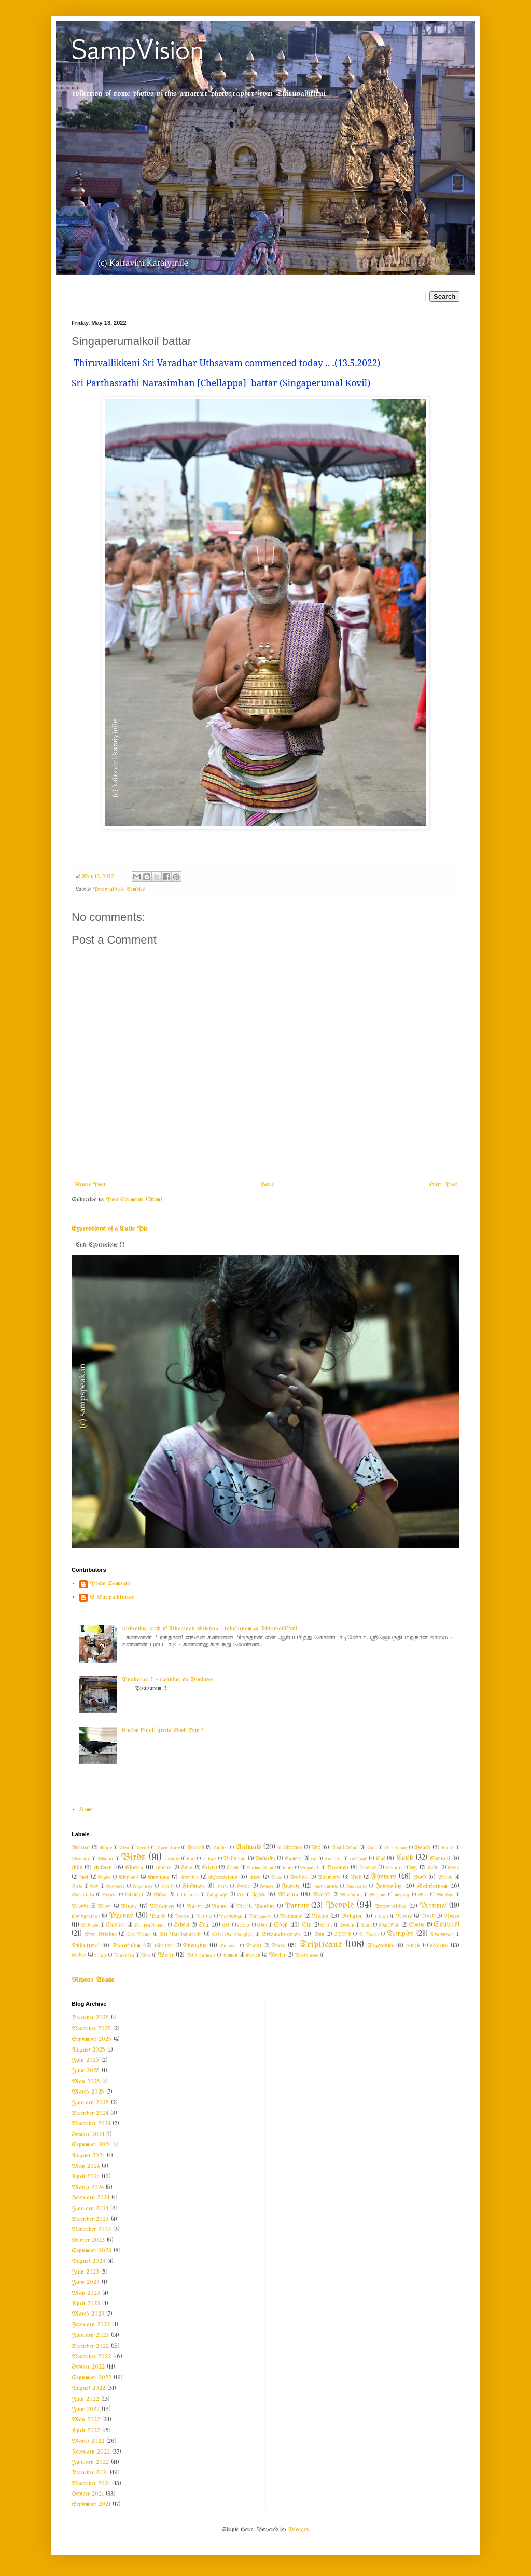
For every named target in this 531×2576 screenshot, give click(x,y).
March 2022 (88, 2441)
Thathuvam (442, 1934)
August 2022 (88, 2388)
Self (226, 1925)
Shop (281, 1925)
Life (240, 1895)
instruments (326, 1886)
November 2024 (91, 2124)
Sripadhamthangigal (233, 1934)
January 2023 (90, 2335)
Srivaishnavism (281, 1934)
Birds (133, 1857)
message (402, 1895)
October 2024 (88, 2134)
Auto (372, 1847)
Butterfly (265, 1859)
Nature (220, 1906)
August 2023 (88, 2261)
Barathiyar (396, 1847)
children (103, 1868)
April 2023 (86, 2304)
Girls (77, 1886)
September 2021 (91, 2504)
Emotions (159, 1877)
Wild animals (201, 1955)
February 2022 (91, 2452)
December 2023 (90, 2219)
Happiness (143, 1886)
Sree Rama (139, 1934)
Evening (189, 1877)
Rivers (404, 1916)
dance (288, 1868)
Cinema (134, 1868)
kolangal (134, 1895)
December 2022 (90, 2346)
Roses (451, 1916)
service (243, 1925)
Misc (423, 1895)
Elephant (128, 1877)
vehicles (439, 1946)
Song (366, 1925)
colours (164, 1868)
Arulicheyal (345, 1848)
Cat (380, 1858)
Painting (265, 1906)
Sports (417, 1925)
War (146, 1955)
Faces (276, 1877)
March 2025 (88, 2092)
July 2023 (85, 2272)
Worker (277, 1955)
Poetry (182, 1916)
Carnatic (333, 1858)
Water (166, 1955)
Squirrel (446, 1925)
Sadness (90, 1925)
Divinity (393, 1868)
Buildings (234, 1859)
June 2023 (86, 2282)
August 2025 (88, 2050)
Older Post (443, 1185)
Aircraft (195, 1848)
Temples (135, 889)
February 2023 (91, 2325)
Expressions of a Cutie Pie (110, 1229)
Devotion (337, 1868)
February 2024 (90, 2198)
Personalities (108, 889)
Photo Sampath (110, 1584)
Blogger (298, 2530)
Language (216, 1895)
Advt (124, 1847)
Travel (253, 1946)
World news (307, 1955)
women (253, 1955)
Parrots (296, 1906)
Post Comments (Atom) (134, 1200)
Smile (326, 1925)
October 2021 (88, 2494)
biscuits (171, 1858)
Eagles (104, 1877)
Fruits (445, 1877)
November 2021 (91, 2484)
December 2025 (90, 2018)
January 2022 (90, 2462)
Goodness (115, 1886)
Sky (306, 1925)
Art (315, 1848)
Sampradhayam (150, 1925)
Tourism (229, 1945)
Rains (320, 1916)
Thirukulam (126, 1946)
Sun (319, 1934)
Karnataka (83, 1895)
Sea (203, 1925)
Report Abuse (93, 1980)
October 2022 (88, 2367)
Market (321, 1895)
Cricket (209, 1868)
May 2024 (86, 2166)
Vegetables (380, 1946)
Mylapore (162, 1906)
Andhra (221, 1847)
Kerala (109, 1895)
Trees (278, 1946)
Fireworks (329, 1877)
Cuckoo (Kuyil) (261, 1868)
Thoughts (195, 1946)
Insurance (356, 1886)
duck (84, 1877)
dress (453, 1868)
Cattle (405, 1858)
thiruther (164, 1946)
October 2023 (88, 2240)
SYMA (342, 1934)
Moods (80, 1906)
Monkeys (445, 1895)
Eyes (255, 1877)
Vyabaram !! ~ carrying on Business (168, 1680)
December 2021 (90, 2473)
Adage (105, 1847)
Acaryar (81, 1848)
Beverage (81, 1858)
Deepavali (310, 1868)
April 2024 (86, 2176)
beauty (448, 1847)
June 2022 (86, 2409)
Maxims (377, 1895)
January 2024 (90, 2209)
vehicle (413, 1946)
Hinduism (193, 1886)
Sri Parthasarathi (180, 1934)
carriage (358, 1859)
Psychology (230, 1916)
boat (191, 1858)
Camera (293, 1859)
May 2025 (86, 2082)
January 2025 (90, 2103)
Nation (195, 1906)
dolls (433, 1868)
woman (229, 1955)
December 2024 (90, 2113)
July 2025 (85, 2060)
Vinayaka (124, 1955)
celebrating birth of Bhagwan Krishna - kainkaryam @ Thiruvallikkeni (209, 1629)
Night (242, 1906)
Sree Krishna (100, 1934)
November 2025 (91, 2029)
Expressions (222, 1877)
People (339, 1905)
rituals (382, 1916)
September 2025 (91, 2039)
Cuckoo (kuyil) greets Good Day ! (162, 1730)
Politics (204, 1916)
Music (128, 1906)
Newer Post (89, 1185)
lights (259, 1895)
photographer (86, 1916)
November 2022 (91, 2356)
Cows (186, 1868)
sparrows (389, 1925)
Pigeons (120, 1916)
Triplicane (320, 1945)
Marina (288, 1895)
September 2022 (91, 2378)
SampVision (138, 49)
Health (167, 1886)
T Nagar (369, 1934)
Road (428, 1916)
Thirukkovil (86, 1946)
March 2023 (88, 2314)
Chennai (440, 1858)
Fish (356, 1877)
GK (94, 1886)
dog (413, 1868)
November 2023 (91, 2229)
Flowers (383, 1877)
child (77, 1868)
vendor (79, 1955)
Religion (352, 1916)
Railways (291, 1916)
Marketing (350, 1895)
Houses (267, 1886)
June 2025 (86, 2071)
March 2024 (88, 2187)
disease (368, 1868)
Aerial (142, 1847)
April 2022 (86, 2431)
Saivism (115, 1925)
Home (267, 1185)
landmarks (188, 1895)
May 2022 (86, 2420)
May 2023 (86, 2293)
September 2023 (91, 2251)
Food (419, 1877)
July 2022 (85, 2399)
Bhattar (105, 1858)
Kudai (160, 1895)
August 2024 (88, 2156)
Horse (243, 1886)
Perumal (433, 1906)
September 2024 (91, 2145)
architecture (289, 1848)
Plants (158, 1916)
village (100, 1955)
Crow (232, 1868)
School (181, 1925)
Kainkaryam (432, 1886)
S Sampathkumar (112, 1597)
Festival (299, 1877)
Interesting (388, 1886)
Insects (291, 1886)
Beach (422, 1848)
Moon (104, 1906)
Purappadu (261, 1916)
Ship (262, 1925)
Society (347, 1925)
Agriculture (168, 1847)
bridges (209, 1858)
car (314, 1858)
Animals (248, 1847)
